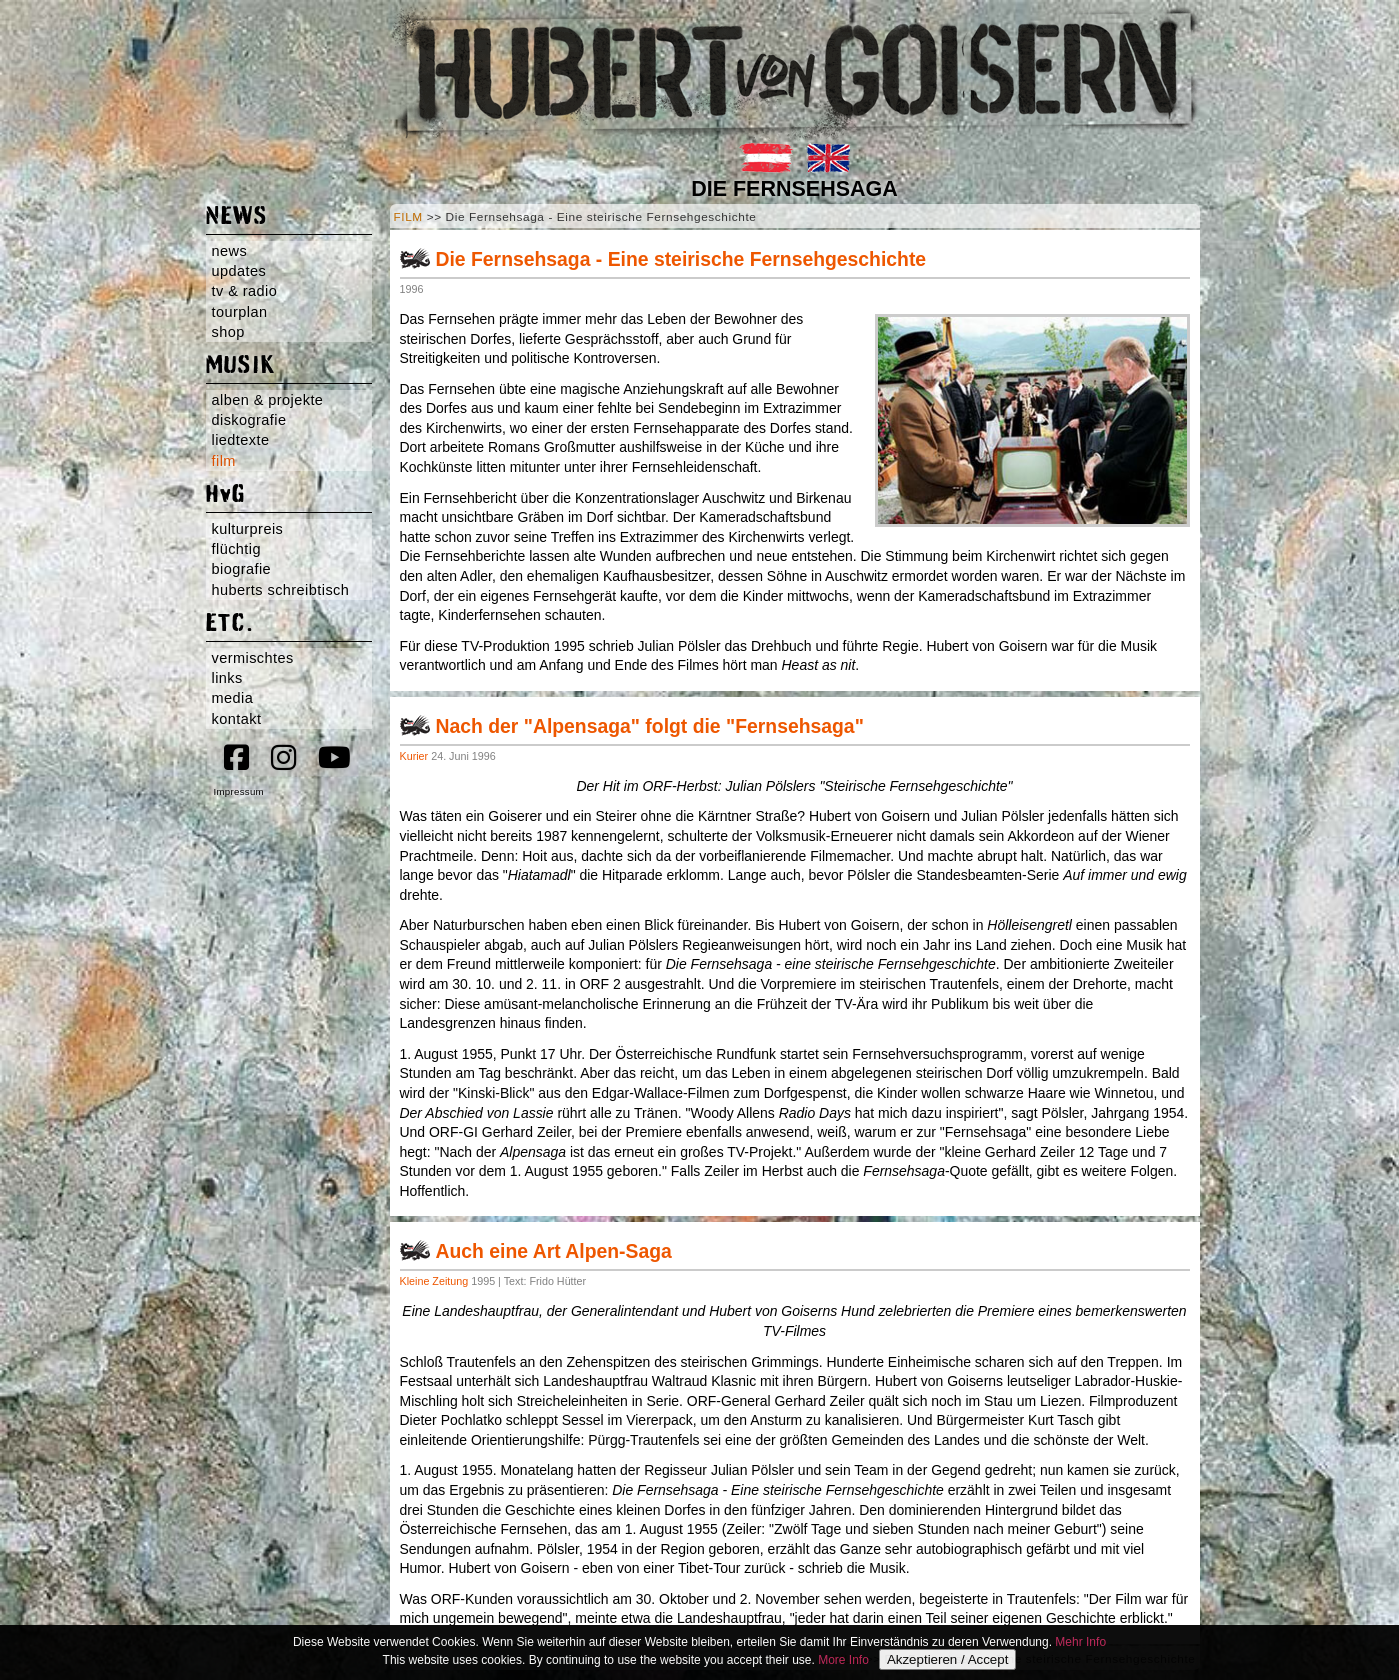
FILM (408, 217)
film (224, 461)
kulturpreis (248, 529)
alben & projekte (268, 400)
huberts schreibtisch (281, 590)
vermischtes (253, 658)
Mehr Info (1080, 1642)
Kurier (414, 756)
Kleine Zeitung (434, 1281)
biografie (242, 569)
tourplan (240, 312)
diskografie (249, 420)
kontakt (237, 719)
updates (239, 271)
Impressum (239, 791)
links (227, 678)
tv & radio (245, 291)
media (233, 698)
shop (228, 332)
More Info (843, 1660)
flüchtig (236, 549)
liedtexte (241, 440)
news (230, 251)
